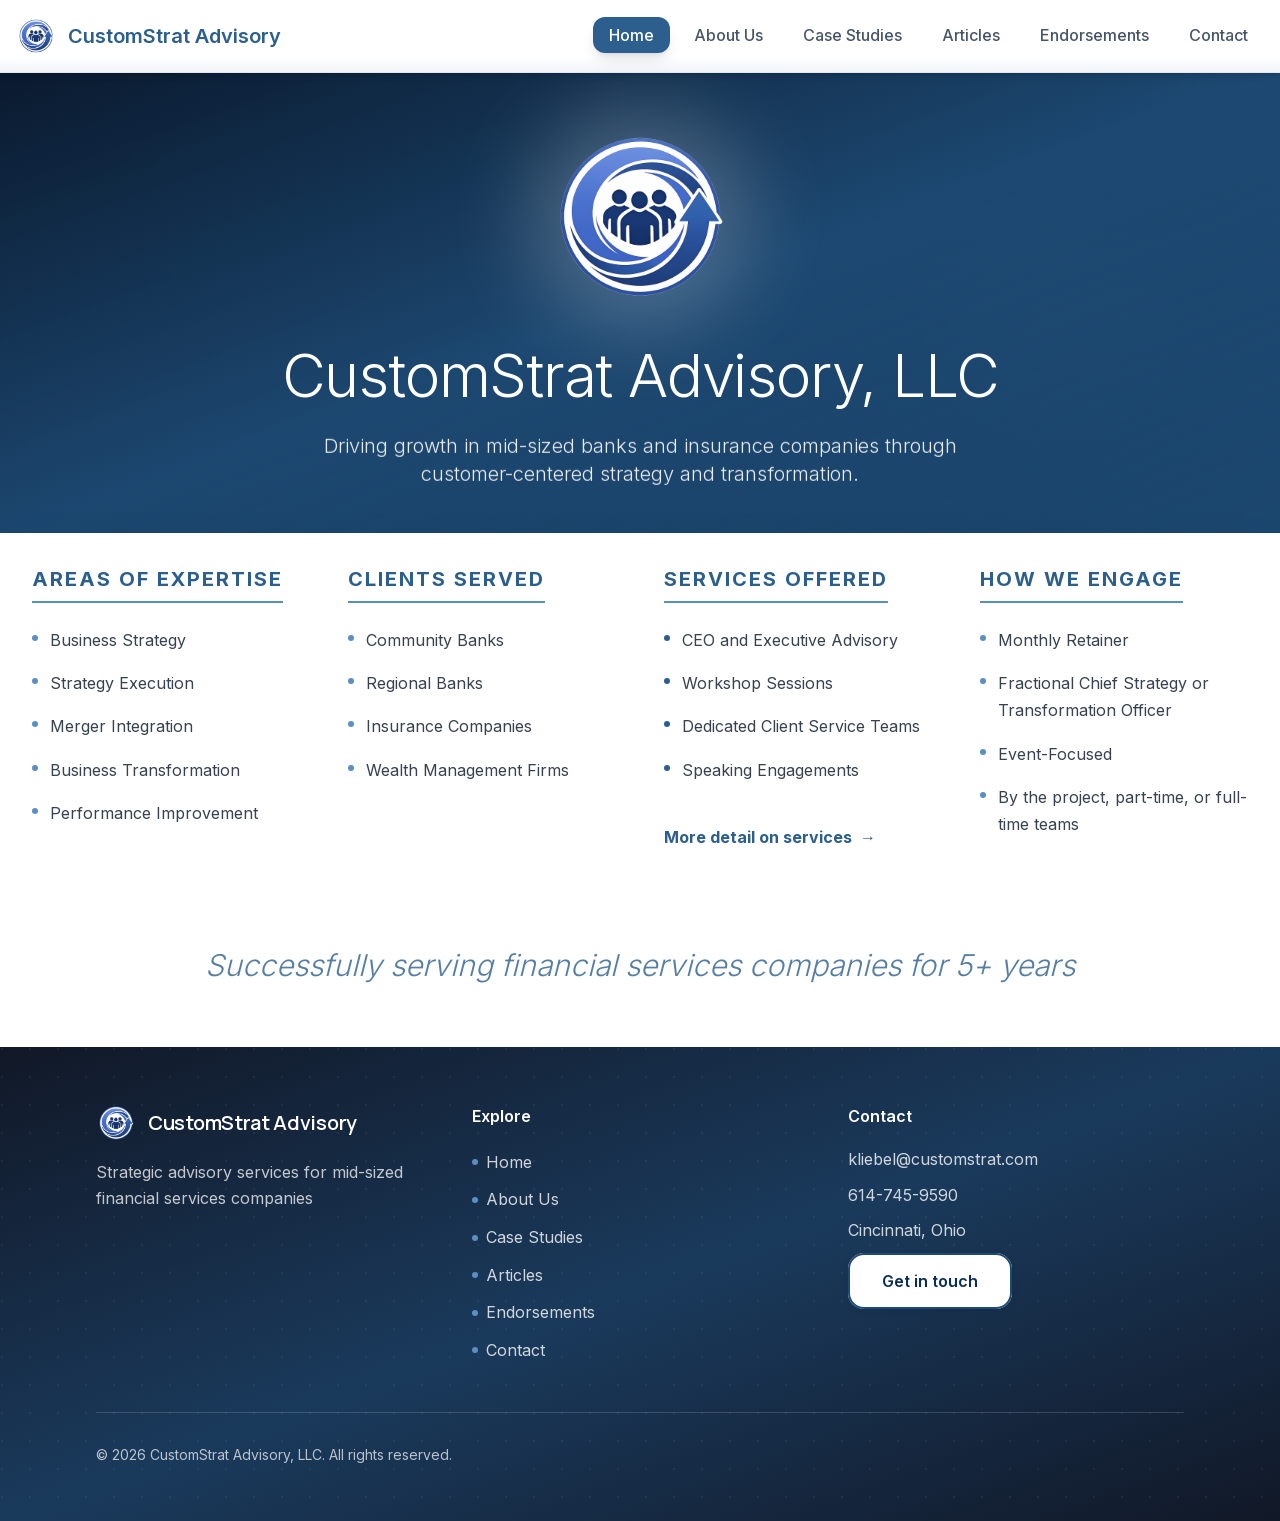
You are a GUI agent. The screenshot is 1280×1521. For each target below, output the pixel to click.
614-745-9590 (903, 1195)
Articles (971, 35)
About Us (728, 35)
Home (631, 35)
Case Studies (852, 35)
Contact (1218, 35)
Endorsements (1094, 35)
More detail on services (770, 837)
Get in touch (930, 1281)
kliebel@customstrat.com (943, 1159)
